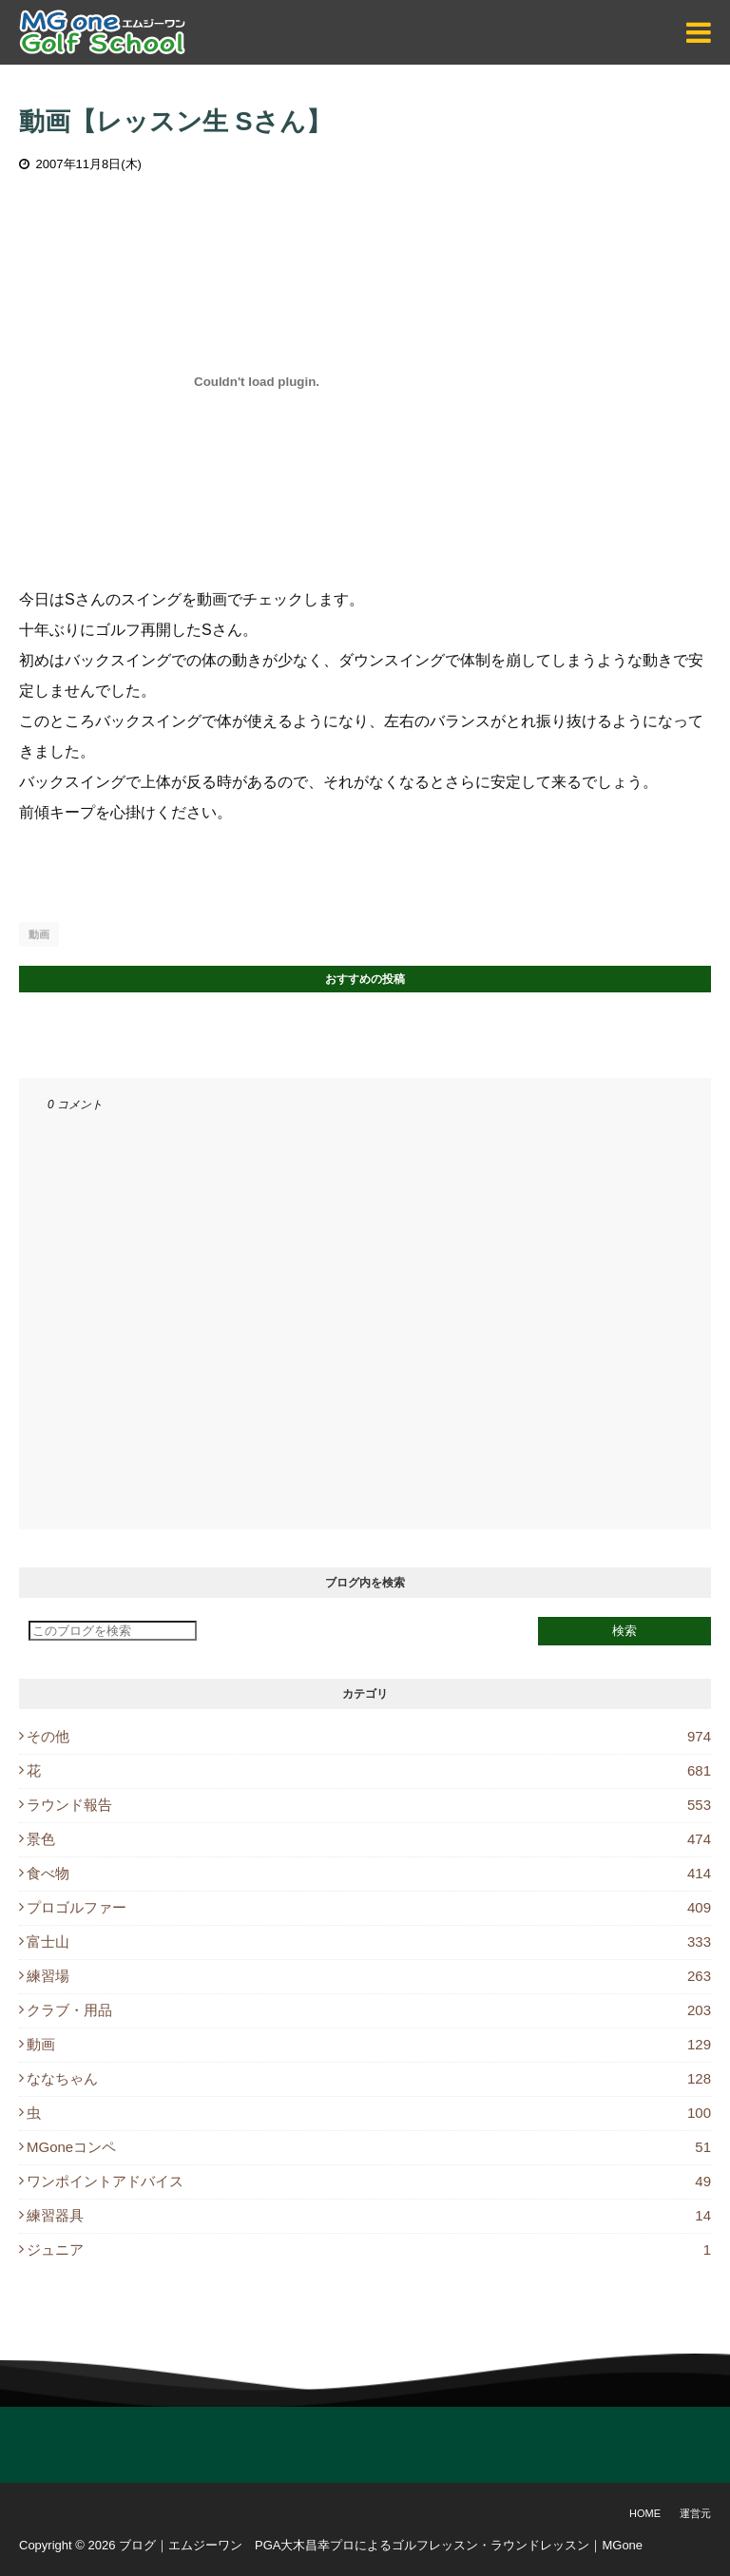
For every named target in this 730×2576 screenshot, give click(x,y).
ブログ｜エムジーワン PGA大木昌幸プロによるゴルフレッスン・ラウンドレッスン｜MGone (381, 2545)
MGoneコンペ (369, 2147)
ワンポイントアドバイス (369, 2181)
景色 (369, 1839)
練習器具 (369, 2215)
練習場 (369, 1976)
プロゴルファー (369, 1907)
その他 (369, 1736)
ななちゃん (369, 2078)
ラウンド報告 (369, 1805)
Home (645, 2513)
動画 (39, 934)
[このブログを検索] (113, 1631)
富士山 (369, 1941)
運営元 (695, 2513)
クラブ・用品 (369, 2010)
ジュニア (369, 2249)
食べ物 (369, 1873)
